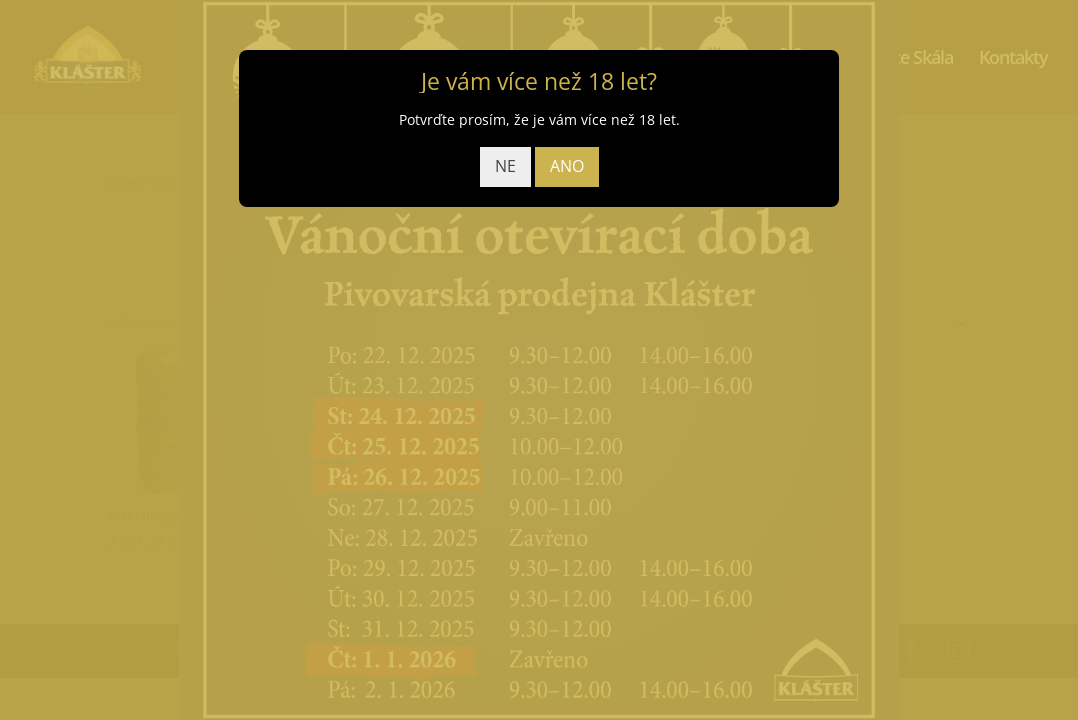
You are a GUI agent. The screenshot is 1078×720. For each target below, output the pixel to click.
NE (505, 166)
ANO (567, 166)
